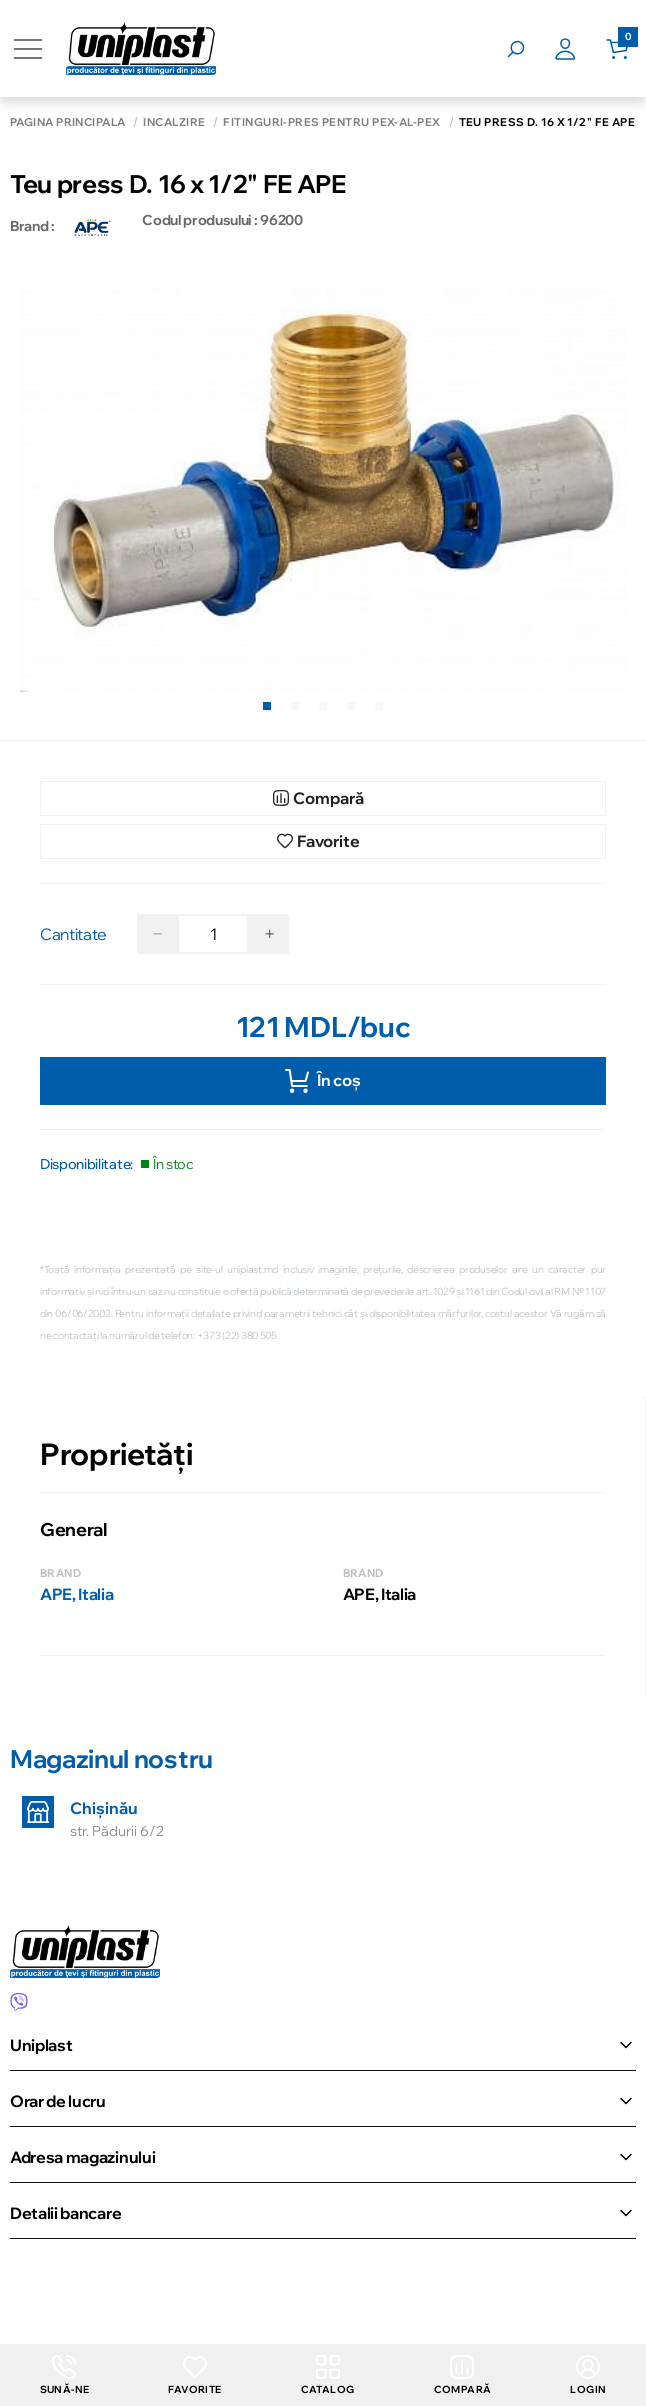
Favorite (194, 2375)
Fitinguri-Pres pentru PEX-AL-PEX (331, 122)
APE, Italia (76, 1594)
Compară (463, 2375)
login (588, 2375)
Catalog (328, 2375)
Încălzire (174, 122)
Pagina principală (67, 122)
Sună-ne (65, 2375)
